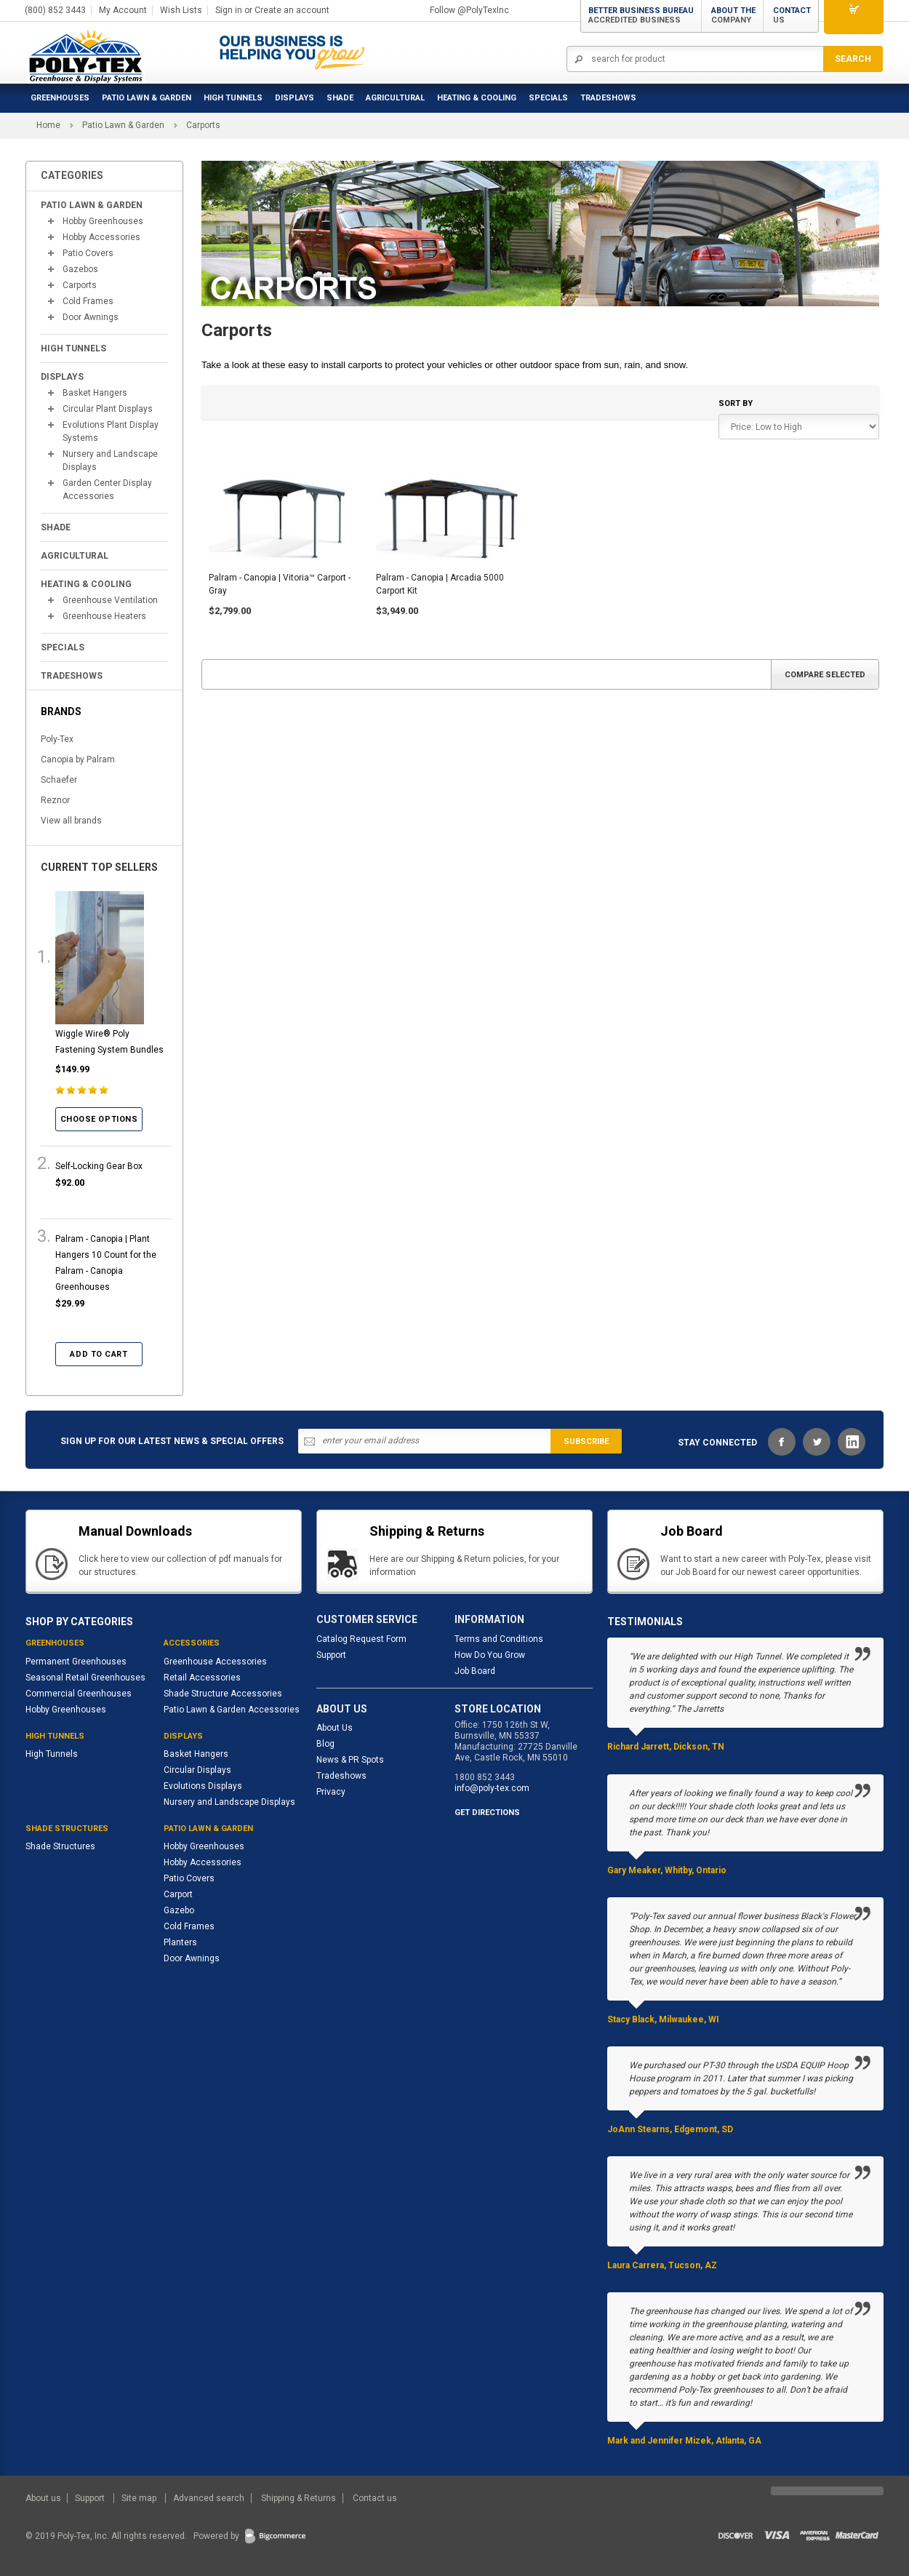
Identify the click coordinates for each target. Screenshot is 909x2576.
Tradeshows (341, 1776)
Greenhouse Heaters (104, 616)
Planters (180, 1942)
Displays (294, 98)
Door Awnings (91, 317)
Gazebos (80, 269)
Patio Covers (88, 253)
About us (44, 2498)
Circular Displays (197, 1770)
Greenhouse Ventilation (110, 600)
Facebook (782, 1442)
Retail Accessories (202, 1677)
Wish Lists (181, 10)
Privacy (330, 1792)
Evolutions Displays (203, 1786)
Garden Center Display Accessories (107, 489)
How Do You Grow (489, 1655)
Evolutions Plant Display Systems (111, 431)
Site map (140, 2498)
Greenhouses (60, 98)
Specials (548, 98)
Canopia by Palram (78, 759)
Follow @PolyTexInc (469, 10)
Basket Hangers (95, 393)
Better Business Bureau (641, 15)
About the (733, 15)
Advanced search (208, 2498)
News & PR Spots (350, 1760)
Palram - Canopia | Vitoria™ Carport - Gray (280, 584)
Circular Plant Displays (108, 409)
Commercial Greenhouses (78, 1693)
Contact (792, 15)
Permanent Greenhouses (76, 1661)
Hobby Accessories (101, 237)
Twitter (816, 1442)
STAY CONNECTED (717, 1442)
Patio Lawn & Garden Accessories (232, 1709)
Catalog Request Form (361, 1639)
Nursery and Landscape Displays (110, 460)
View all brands (71, 821)
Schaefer (59, 780)
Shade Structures (60, 1846)
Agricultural (395, 98)
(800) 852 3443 (55, 10)
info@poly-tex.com (491, 1788)
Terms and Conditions (498, 1639)
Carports (80, 285)
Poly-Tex (57, 739)
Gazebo (179, 1910)
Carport (178, 1894)
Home (48, 125)
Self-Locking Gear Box (99, 1166)
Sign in (228, 10)
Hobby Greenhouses (103, 221)
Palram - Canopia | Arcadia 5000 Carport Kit (440, 584)
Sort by (735, 403)
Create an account (292, 10)
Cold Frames (88, 301)
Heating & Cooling (476, 98)
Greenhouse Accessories (215, 1661)
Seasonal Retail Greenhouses (85, 1677)
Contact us (375, 2498)
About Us (334, 1728)
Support (331, 1655)
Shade (340, 98)
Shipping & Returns (298, 2498)
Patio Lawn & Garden (146, 98)
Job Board (474, 1671)
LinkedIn (851, 1442)
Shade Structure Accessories (223, 1693)
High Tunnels (233, 98)
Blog (325, 1744)
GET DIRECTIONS (487, 1812)
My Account (123, 10)
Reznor (55, 800)
